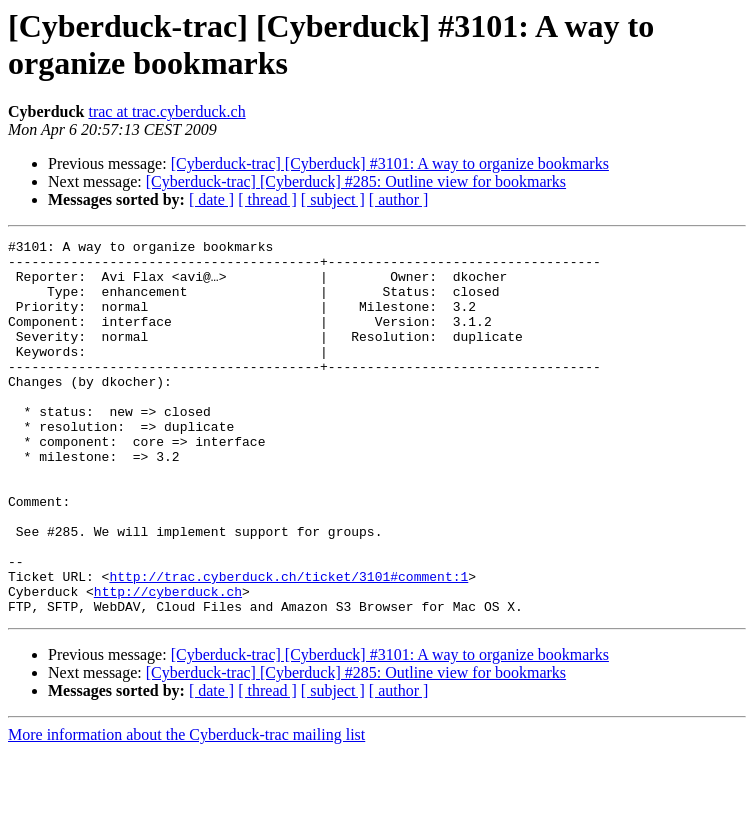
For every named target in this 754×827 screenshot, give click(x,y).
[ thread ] (267, 199)
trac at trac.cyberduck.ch (166, 111)
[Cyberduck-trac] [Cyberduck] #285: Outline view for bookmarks (356, 181)
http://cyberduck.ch (168, 663)
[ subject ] (333, 199)
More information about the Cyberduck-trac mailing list (186, 809)
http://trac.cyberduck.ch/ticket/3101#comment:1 (288, 645)
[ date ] (211, 199)
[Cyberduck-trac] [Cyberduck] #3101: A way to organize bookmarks (390, 163)
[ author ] (399, 199)
